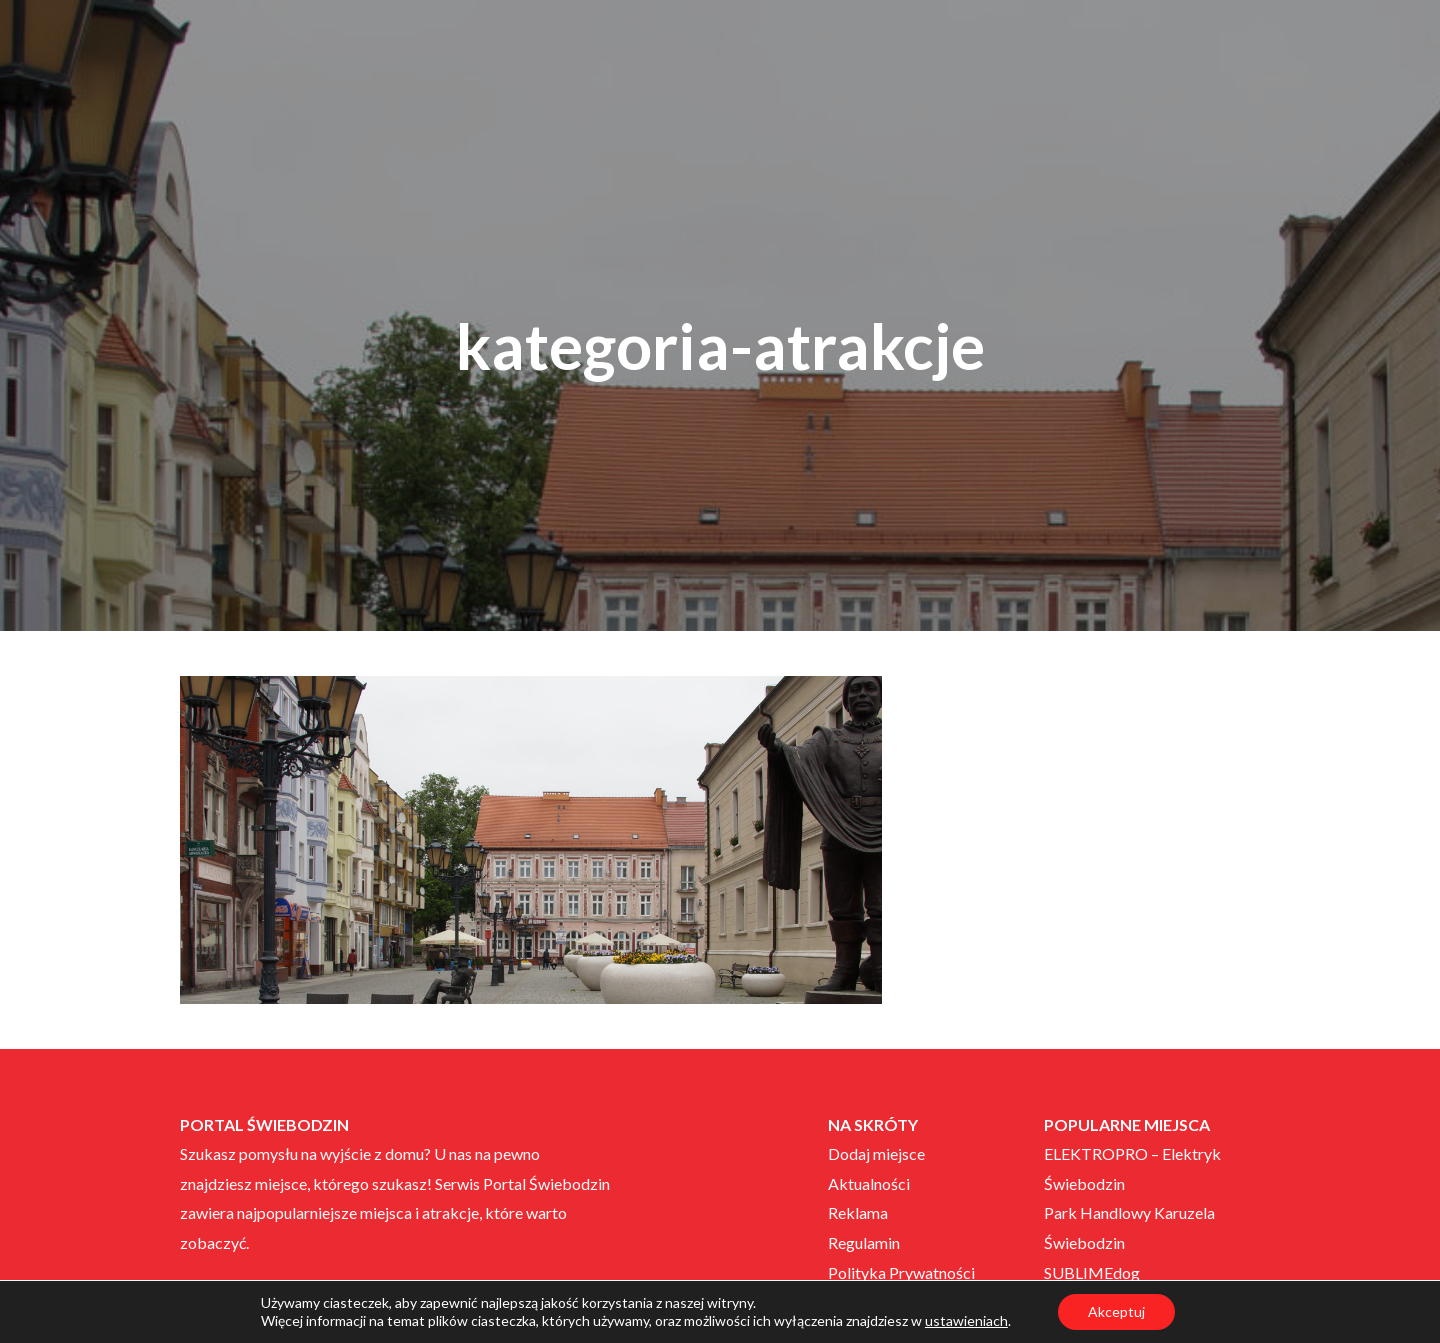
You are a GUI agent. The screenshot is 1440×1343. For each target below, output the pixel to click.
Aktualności (869, 1183)
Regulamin (864, 1242)
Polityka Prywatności (901, 1272)
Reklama (858, 1212)
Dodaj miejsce (876, 1153)
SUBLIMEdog (1092, 1272)
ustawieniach (966, 1320)
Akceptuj (1116, 1311)
